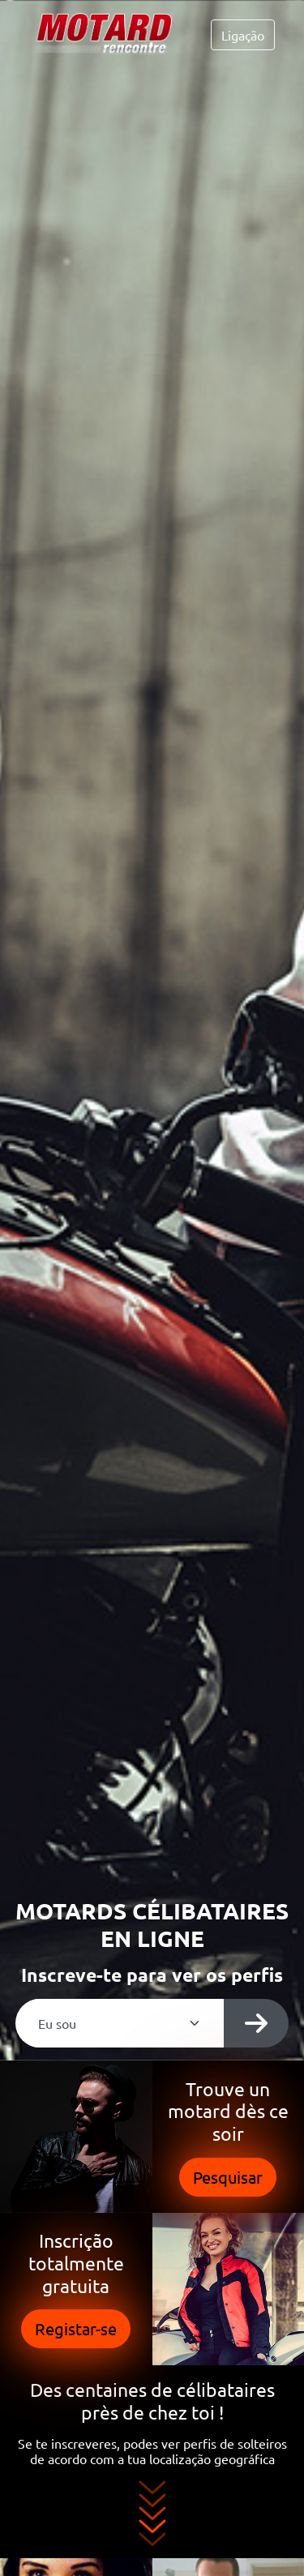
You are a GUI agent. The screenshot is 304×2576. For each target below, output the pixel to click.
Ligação (242, 35)
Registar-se (76, 2328)
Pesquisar (228, 2177)
